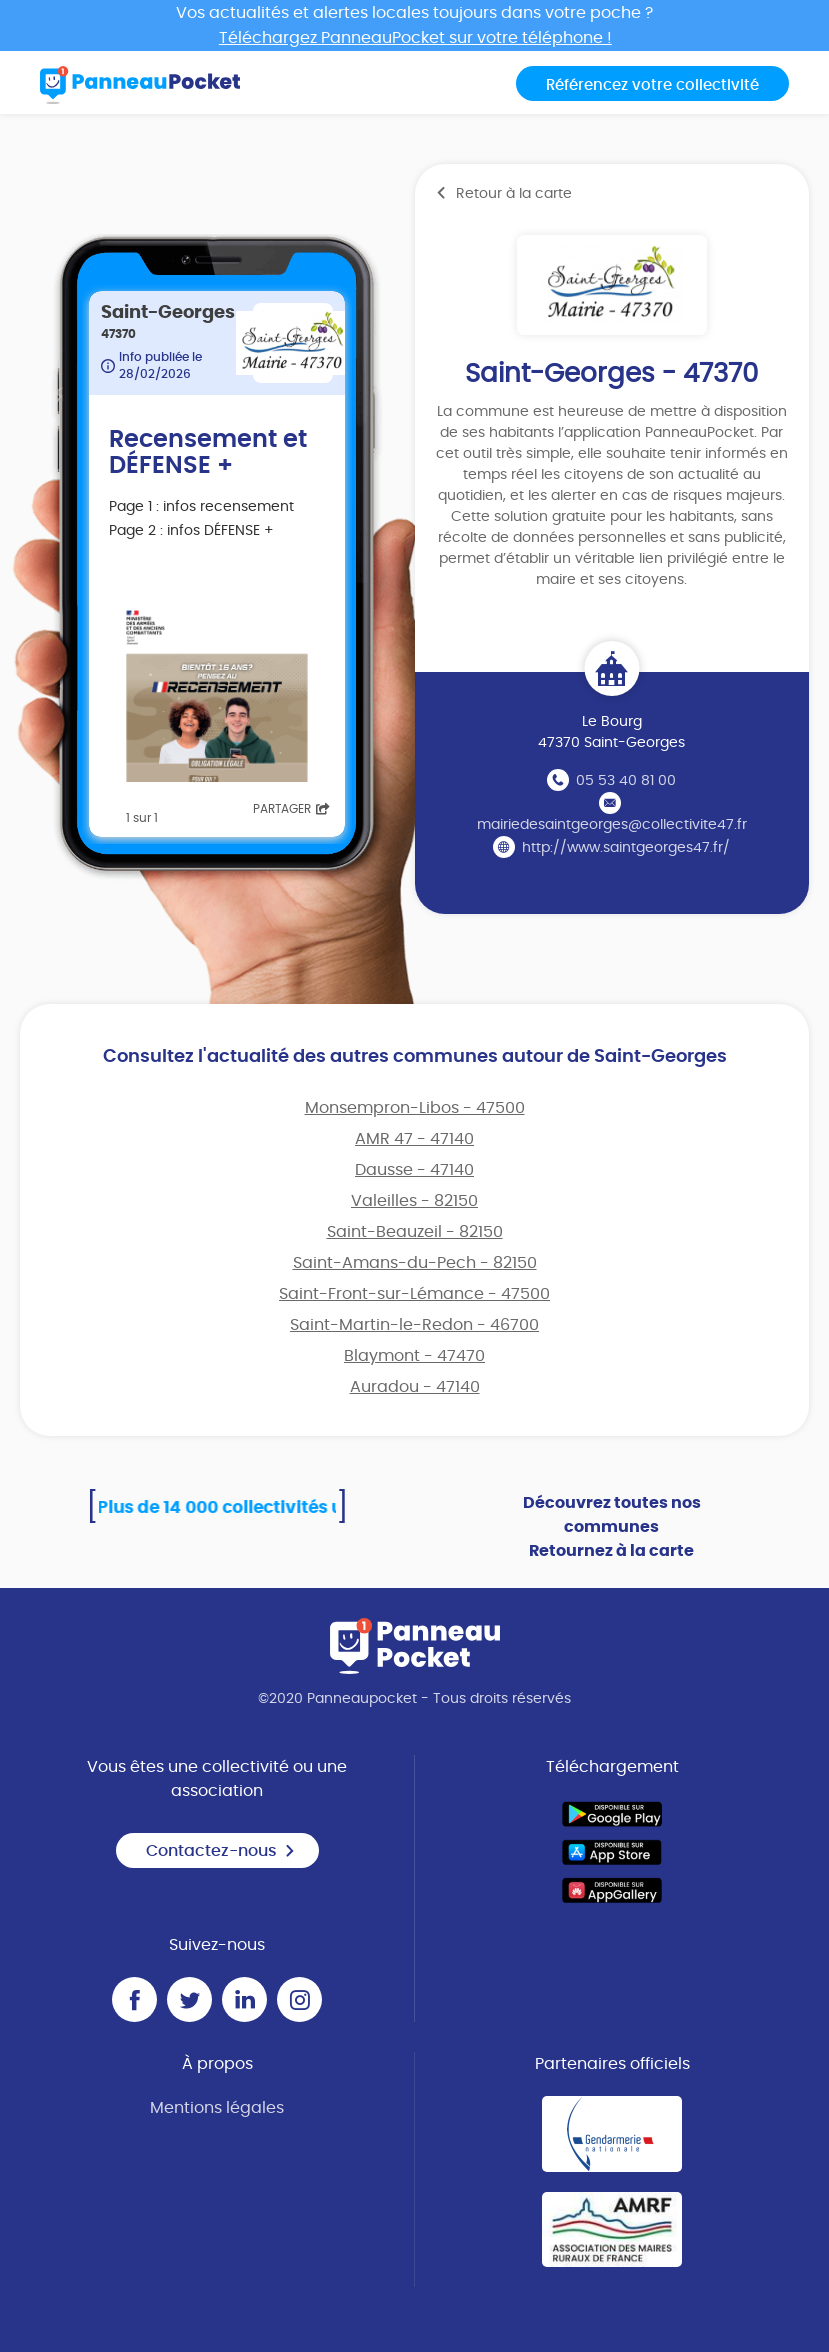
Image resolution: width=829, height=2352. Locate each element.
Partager (291, 809)
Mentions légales (217, 2108)
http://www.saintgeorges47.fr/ (626, 848)
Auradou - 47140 (415, 1387)
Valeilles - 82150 (414, 1201)
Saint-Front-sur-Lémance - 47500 (414, 1294)
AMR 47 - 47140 (414, 1139)
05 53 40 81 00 (626, 781)
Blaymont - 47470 (414, 1356)
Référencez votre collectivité (652, 85)
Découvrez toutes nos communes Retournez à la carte (612, 1527)
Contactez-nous (221, 1851)
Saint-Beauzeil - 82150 (415, 1232)
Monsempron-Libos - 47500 (415, 1108)
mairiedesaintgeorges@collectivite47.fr (612, 825)
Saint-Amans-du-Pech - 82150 (415, 1263)
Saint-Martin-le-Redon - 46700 (414, 1325)
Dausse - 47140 (414, 1170)
